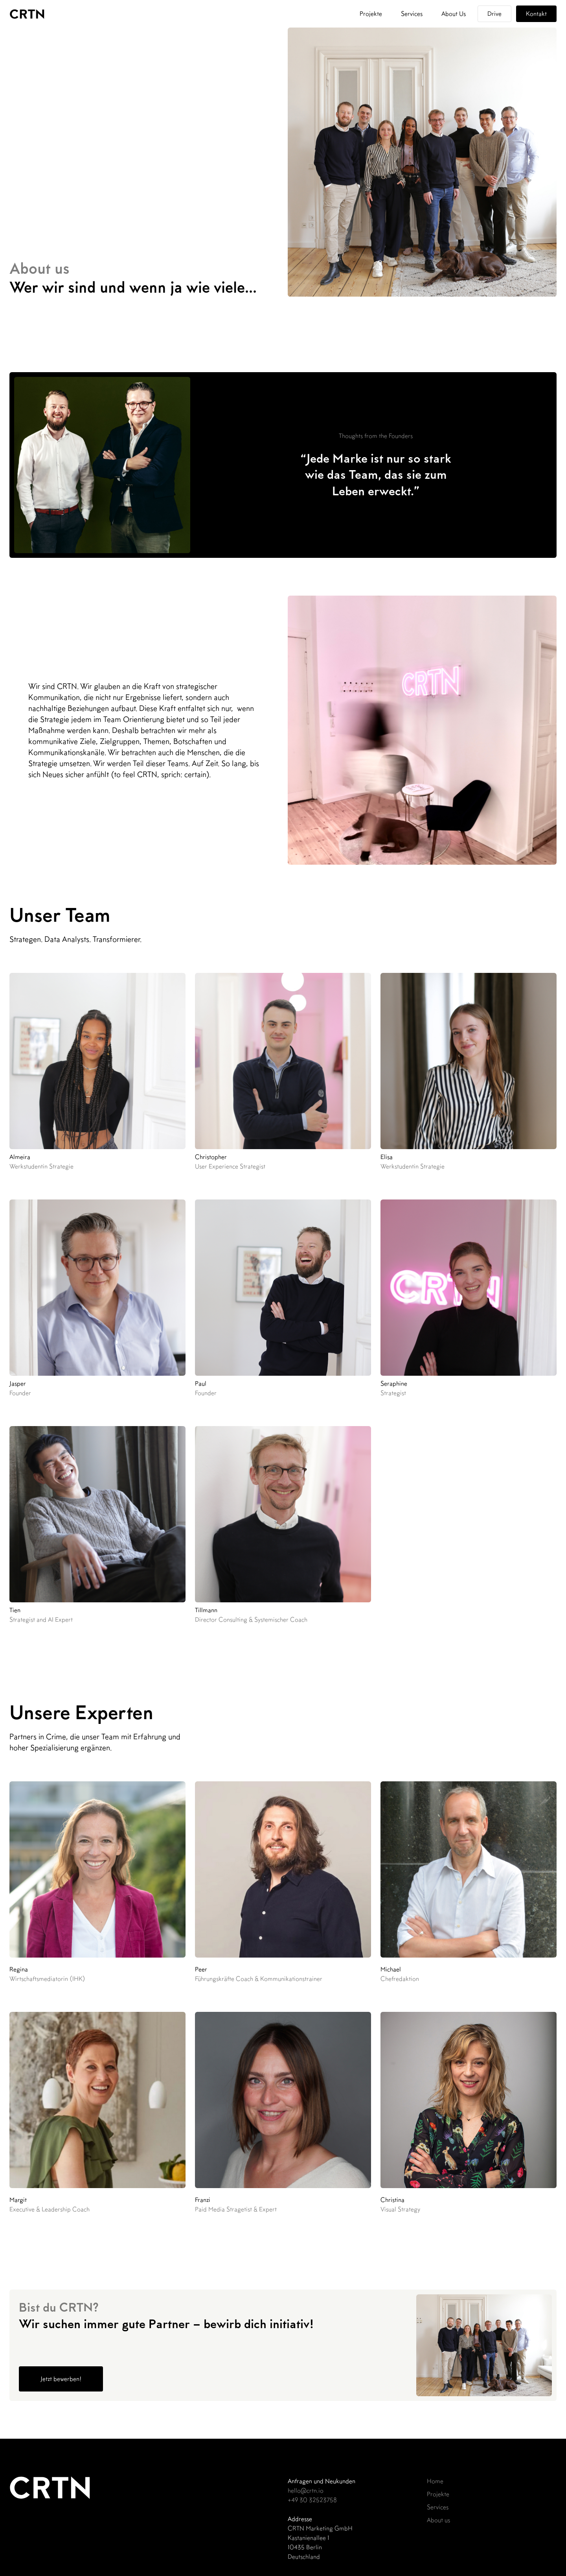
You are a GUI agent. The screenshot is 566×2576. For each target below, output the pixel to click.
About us (438, 2520)
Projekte (371, 13)
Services (412, 13)
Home (435, 2481)
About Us (453, 13)
